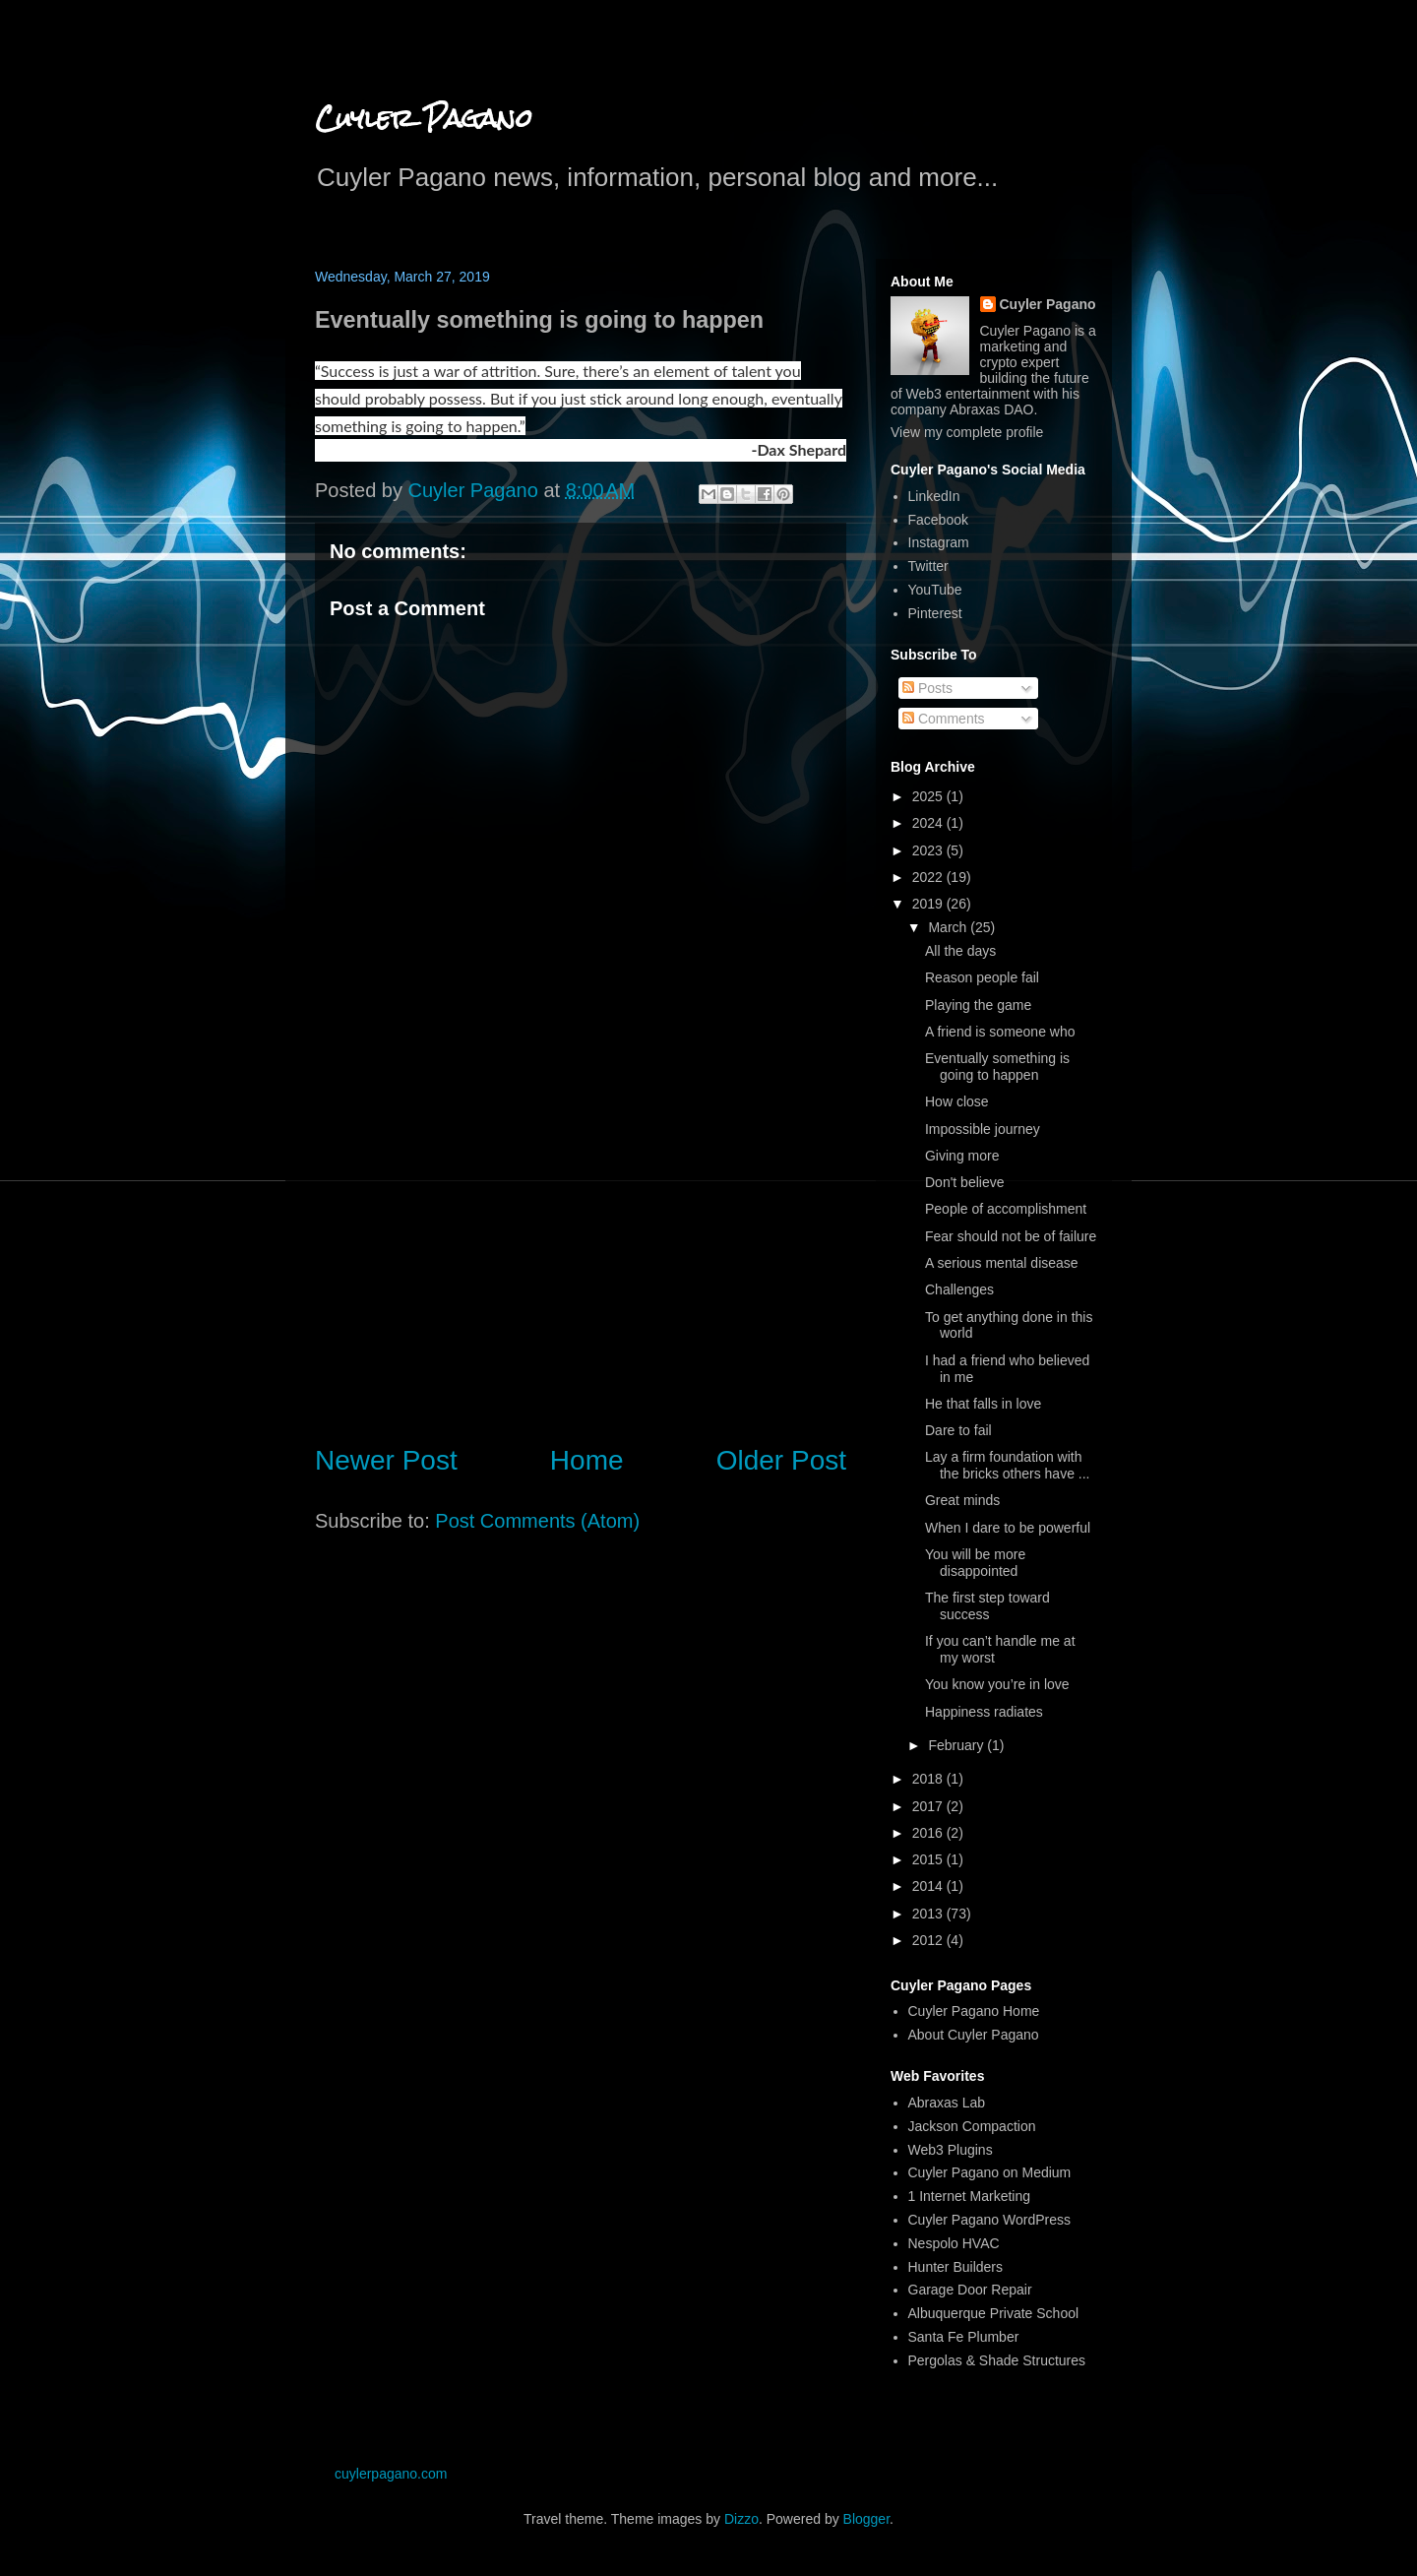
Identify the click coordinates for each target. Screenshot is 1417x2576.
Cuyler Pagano (423, 118)
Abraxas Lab (947, 2102)
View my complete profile (967, 432)
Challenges (959, 1289)
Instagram (938, 542)
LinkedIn (934, 496)
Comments (943, 718)
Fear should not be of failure (1010, 1236)
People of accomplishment (1005, 1209)
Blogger (866, 2519)
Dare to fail (958, 1430)
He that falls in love (983, 1404)
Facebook (938, 520)
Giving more (962, 1155)
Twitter (928, 566)
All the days (960, 951)
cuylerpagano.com (391, 2474)
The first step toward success (987, 1606)
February (957, 1745)
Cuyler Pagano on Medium (990, 2172)
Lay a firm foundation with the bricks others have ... (1007, 1465)
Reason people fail (982, 977)
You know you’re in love (997, 1684)
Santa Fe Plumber (963, 2337)
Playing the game (978, 1005)
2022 (929, 877)
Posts (927, 688)
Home (587, 1460)
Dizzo (741, 2519)
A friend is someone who (1000, 1031)
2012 (929, 1940)
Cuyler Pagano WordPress (989, 2220)
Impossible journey (982, 1129)
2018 (929, 1779)
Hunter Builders (956, 2267)
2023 (929, 850)
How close (957, 1101)
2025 (929, 796)
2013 (929, 1913)
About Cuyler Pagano (973, 2034)
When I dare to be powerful (1007, 1528)
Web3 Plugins (950, 2150)
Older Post (781, 1460)
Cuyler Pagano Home (974, 2011)
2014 (929, 1886)
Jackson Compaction (972, 2126)
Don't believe (965, 1182)
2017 (929, 1806)
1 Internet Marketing (969, 2196)
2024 (929, 823)
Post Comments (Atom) (537, 1521)
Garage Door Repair (970, 2289)
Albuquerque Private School (993, 2313)
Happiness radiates (984, 1712)
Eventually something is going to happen (997, 1066)
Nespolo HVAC (954, 2243)
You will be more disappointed (975, 1562)
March (949, 927)
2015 (929, 1859)
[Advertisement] (580, 1264)
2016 (929, 1833)
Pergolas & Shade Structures (997, 2360)
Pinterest (935, 613)
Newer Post (386, 1460)
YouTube (935, 589)
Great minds (962, 1500)
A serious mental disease (1001, 1263)
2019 (929, 903)
